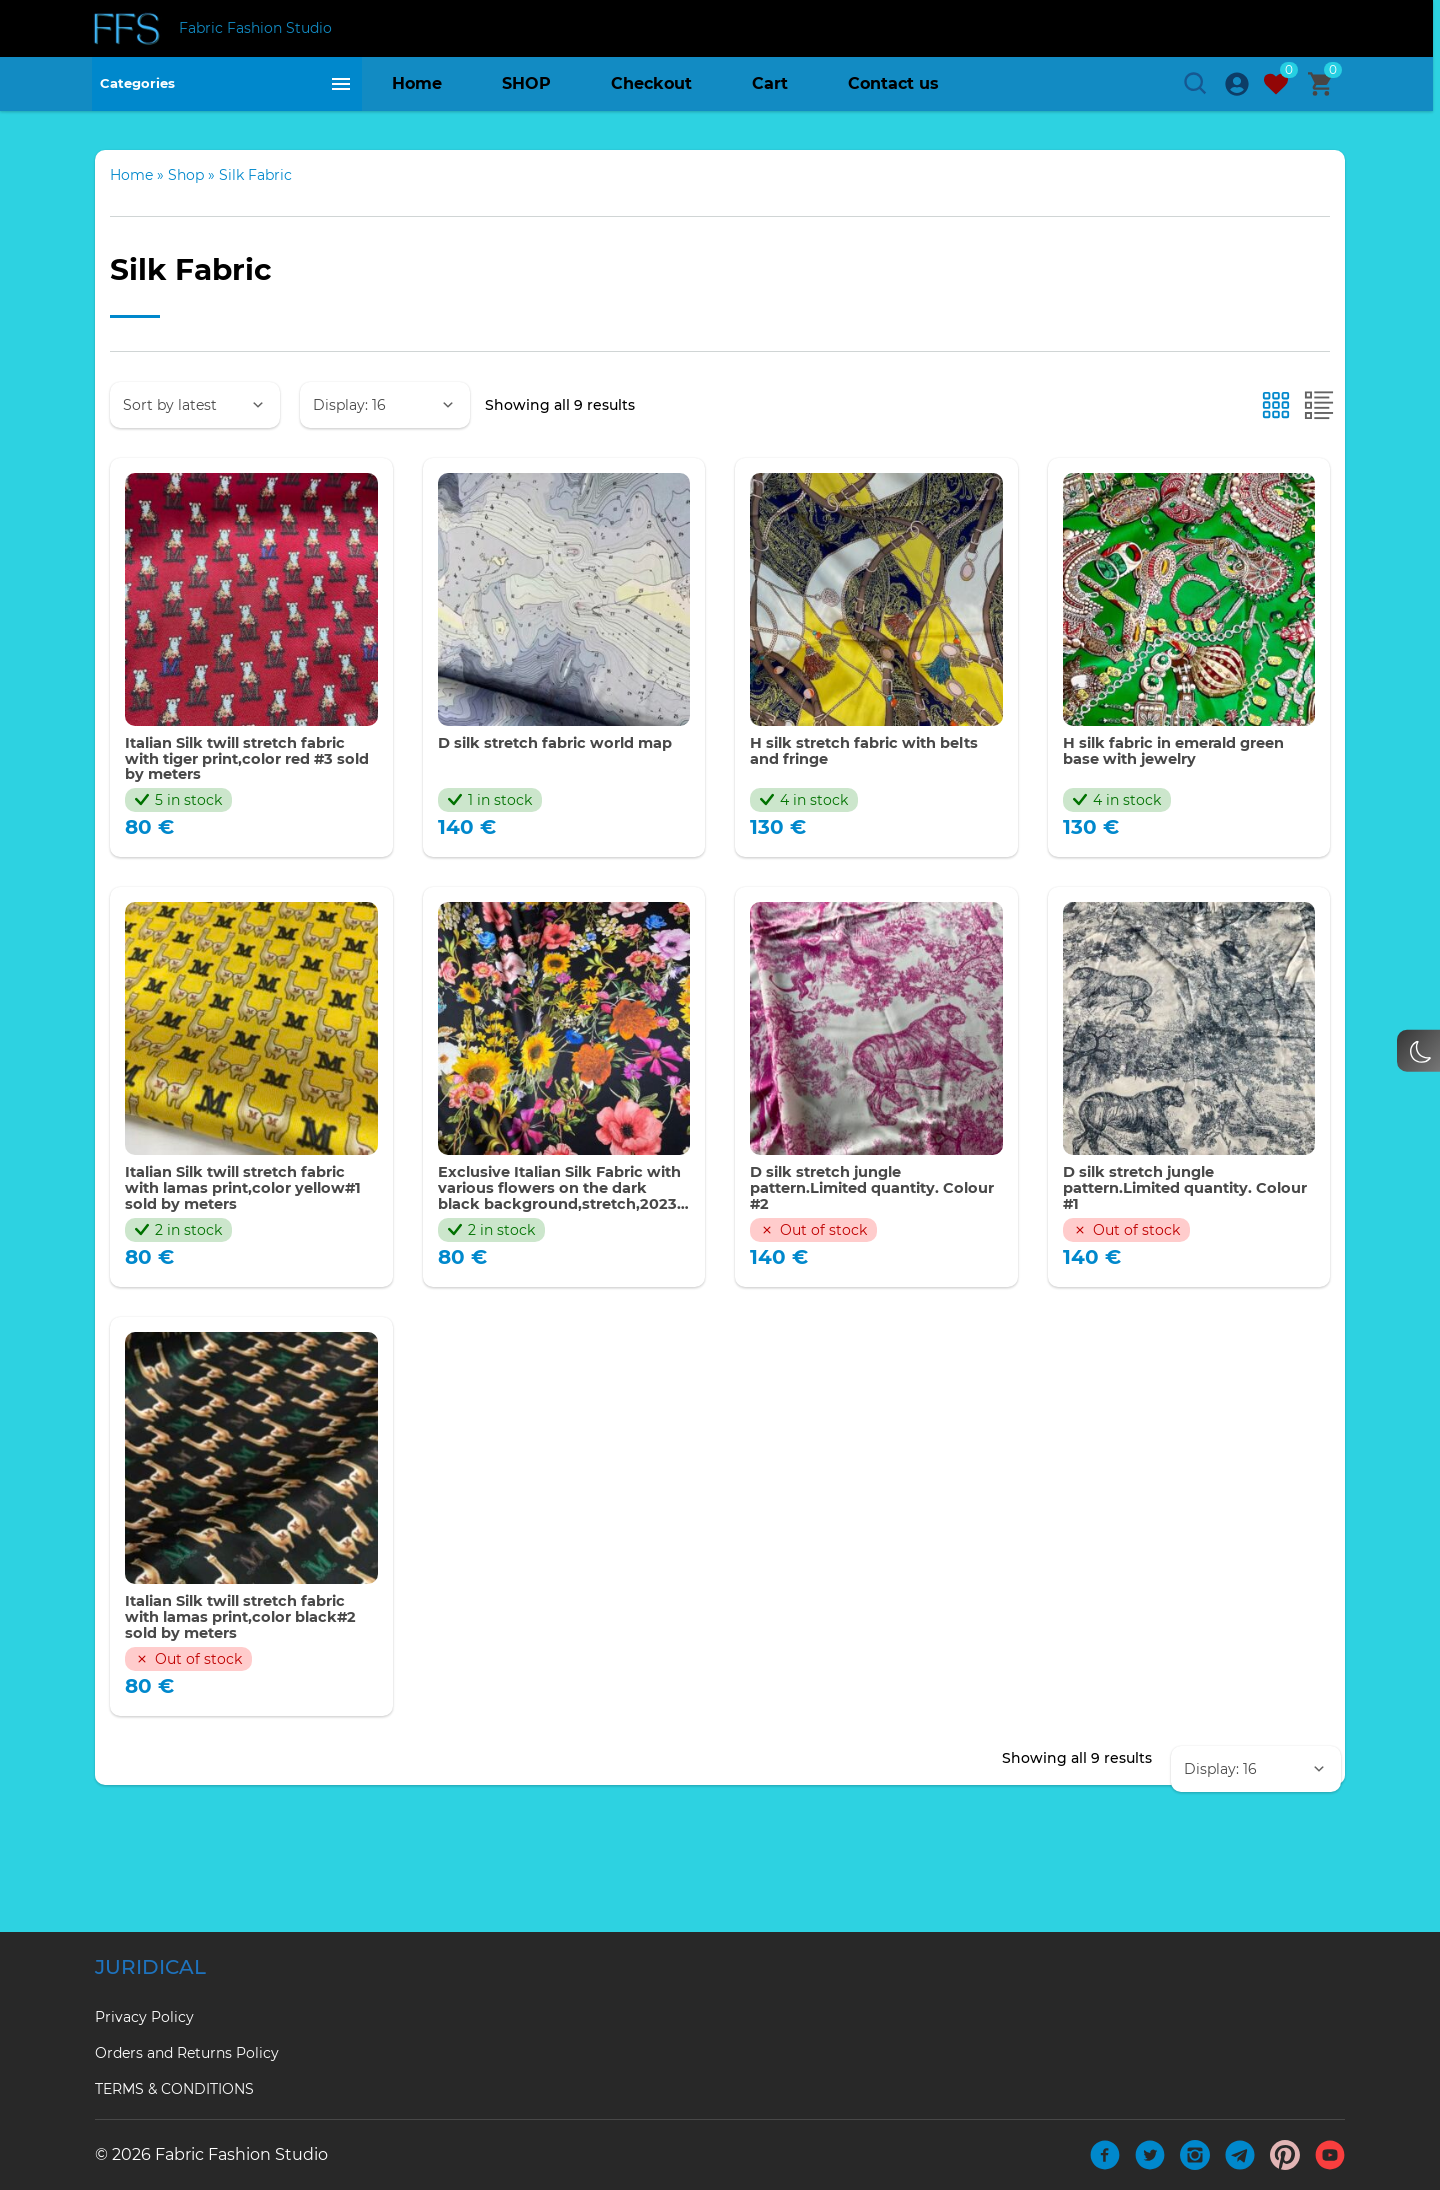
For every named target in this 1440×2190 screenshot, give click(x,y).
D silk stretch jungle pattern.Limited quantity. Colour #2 (856, 1266)
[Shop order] (195, 475)
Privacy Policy (144, 2017)
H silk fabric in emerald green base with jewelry (1188, 823)
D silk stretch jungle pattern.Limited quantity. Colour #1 (1169, 1266)
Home (417, 94)
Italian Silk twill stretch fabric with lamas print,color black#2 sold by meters (249, 1700)
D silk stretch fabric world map (547, 823)
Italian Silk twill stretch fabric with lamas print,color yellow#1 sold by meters (249, 1266)
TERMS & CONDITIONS (174, 2089)
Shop (186, 245)
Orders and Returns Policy (187, 2053)
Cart (770, 94)
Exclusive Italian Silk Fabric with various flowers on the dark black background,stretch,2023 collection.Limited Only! (553, 1266)
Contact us (893, 94)
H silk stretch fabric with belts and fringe (854, 823)
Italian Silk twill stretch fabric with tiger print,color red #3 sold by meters (249, 832)
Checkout (651, 94)
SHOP (526, 94)
